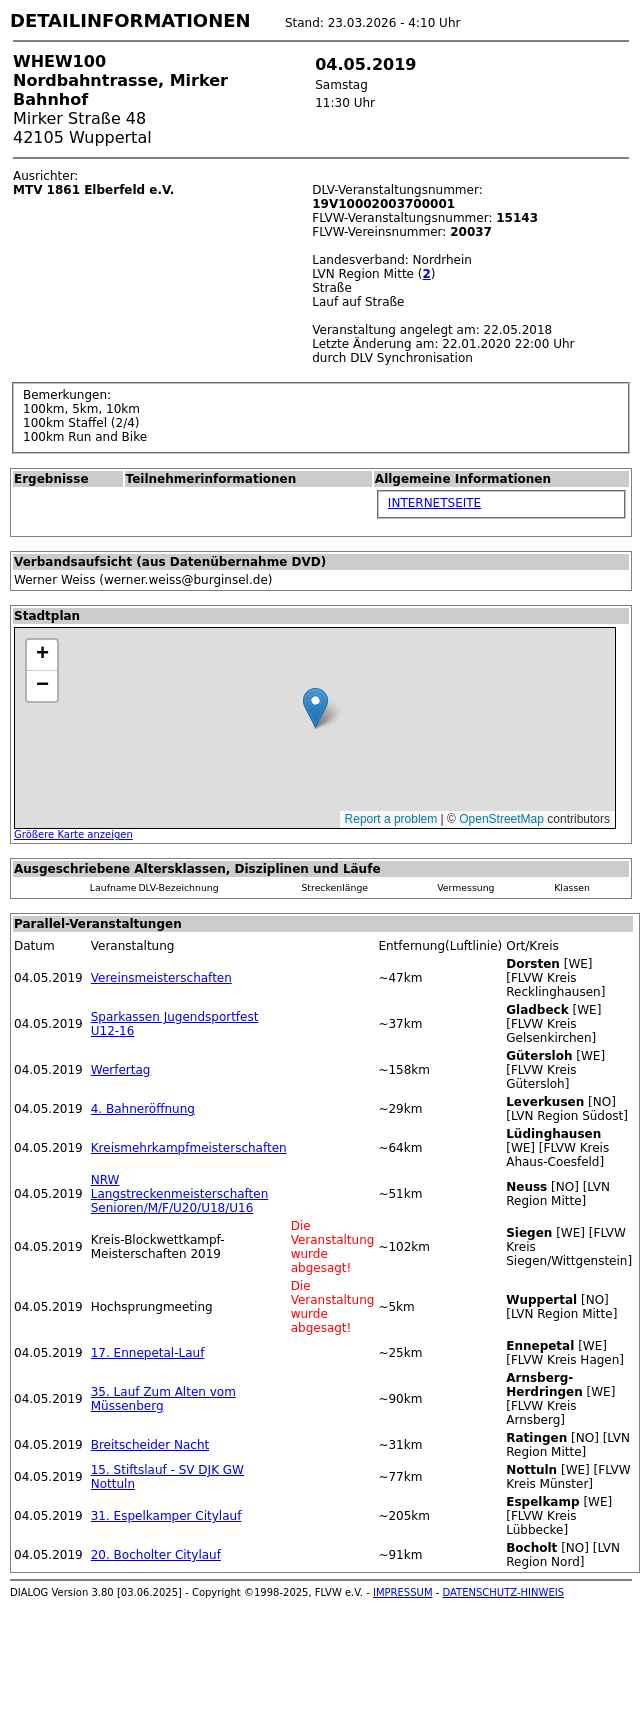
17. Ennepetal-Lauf (148, 1353)
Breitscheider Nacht (150, 1445)
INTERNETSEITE (434, 503)
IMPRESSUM (403, 1592)
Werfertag (121, 1070)
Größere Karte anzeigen (73, 834)
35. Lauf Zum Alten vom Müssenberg (163, 1399)
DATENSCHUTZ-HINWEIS (504, 1592)
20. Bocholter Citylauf (156, 1555)
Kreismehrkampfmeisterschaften (189, 1148)
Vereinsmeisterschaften (161, 978)
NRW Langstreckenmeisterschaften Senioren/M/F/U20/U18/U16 (180, 1194)
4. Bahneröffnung (143, 1109)
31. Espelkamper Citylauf (166, 1516)
